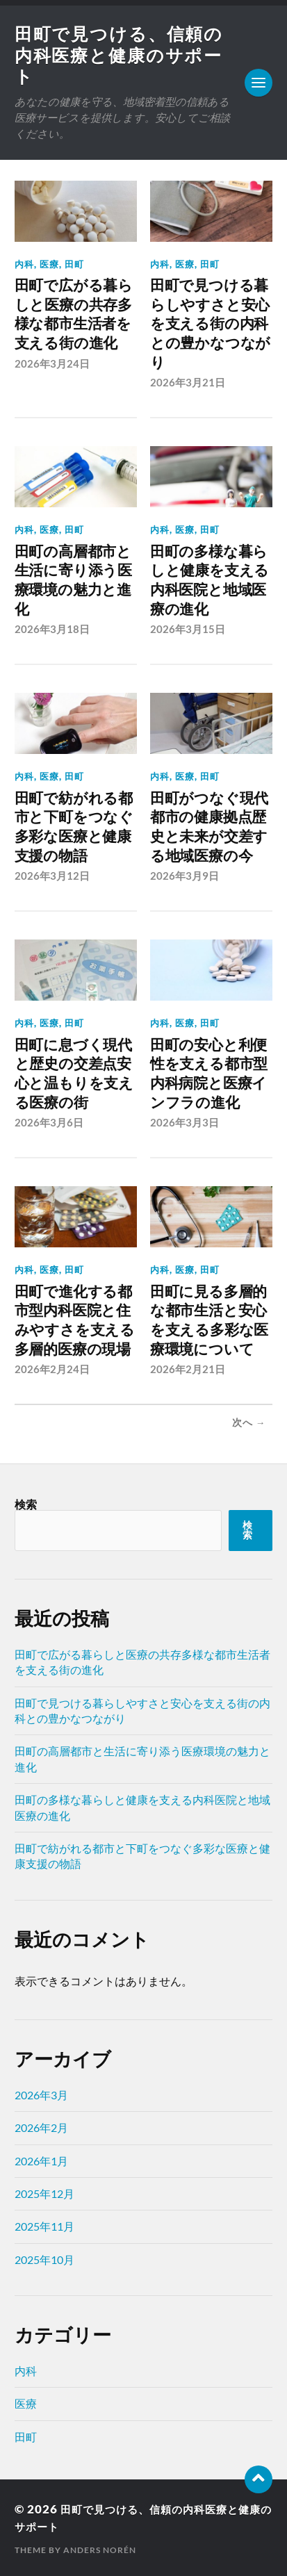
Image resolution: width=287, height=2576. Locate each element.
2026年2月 (41, 2126)
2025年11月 (44, 2224)
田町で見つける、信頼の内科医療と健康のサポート (113, 54)
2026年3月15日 (187, 629)
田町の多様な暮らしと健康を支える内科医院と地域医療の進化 (209, 579)
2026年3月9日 (184, 875)
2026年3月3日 (184, 1121)
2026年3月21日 (187, 382)
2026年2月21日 (187, 1367)
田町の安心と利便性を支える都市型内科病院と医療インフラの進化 (209, 1072)
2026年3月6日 (49, 1121)
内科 (24, 264)
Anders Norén (99, 2548)
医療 (49, 264)
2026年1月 (41, 2158)
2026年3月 (41, 2092)
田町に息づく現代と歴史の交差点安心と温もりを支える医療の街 (74, 1072)
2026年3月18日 (52, 629)
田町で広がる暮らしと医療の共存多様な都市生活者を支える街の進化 (74, 314)
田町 (74, 264)
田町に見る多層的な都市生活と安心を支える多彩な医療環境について (209, 1319)
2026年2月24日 (52, 1367)
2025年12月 (44, 2192)
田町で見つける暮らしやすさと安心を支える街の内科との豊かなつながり (210, 324)
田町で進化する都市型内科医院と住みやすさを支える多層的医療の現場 (75, 1319)
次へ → (249, 1421)
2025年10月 (44, 2257)
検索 (26, 1502)
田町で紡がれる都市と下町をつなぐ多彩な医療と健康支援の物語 (74, 826)
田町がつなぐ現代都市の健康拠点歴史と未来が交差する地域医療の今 (209, 826)
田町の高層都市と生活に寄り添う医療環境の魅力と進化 (73, 579)
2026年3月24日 (52, 363)
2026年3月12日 (52, 875)
